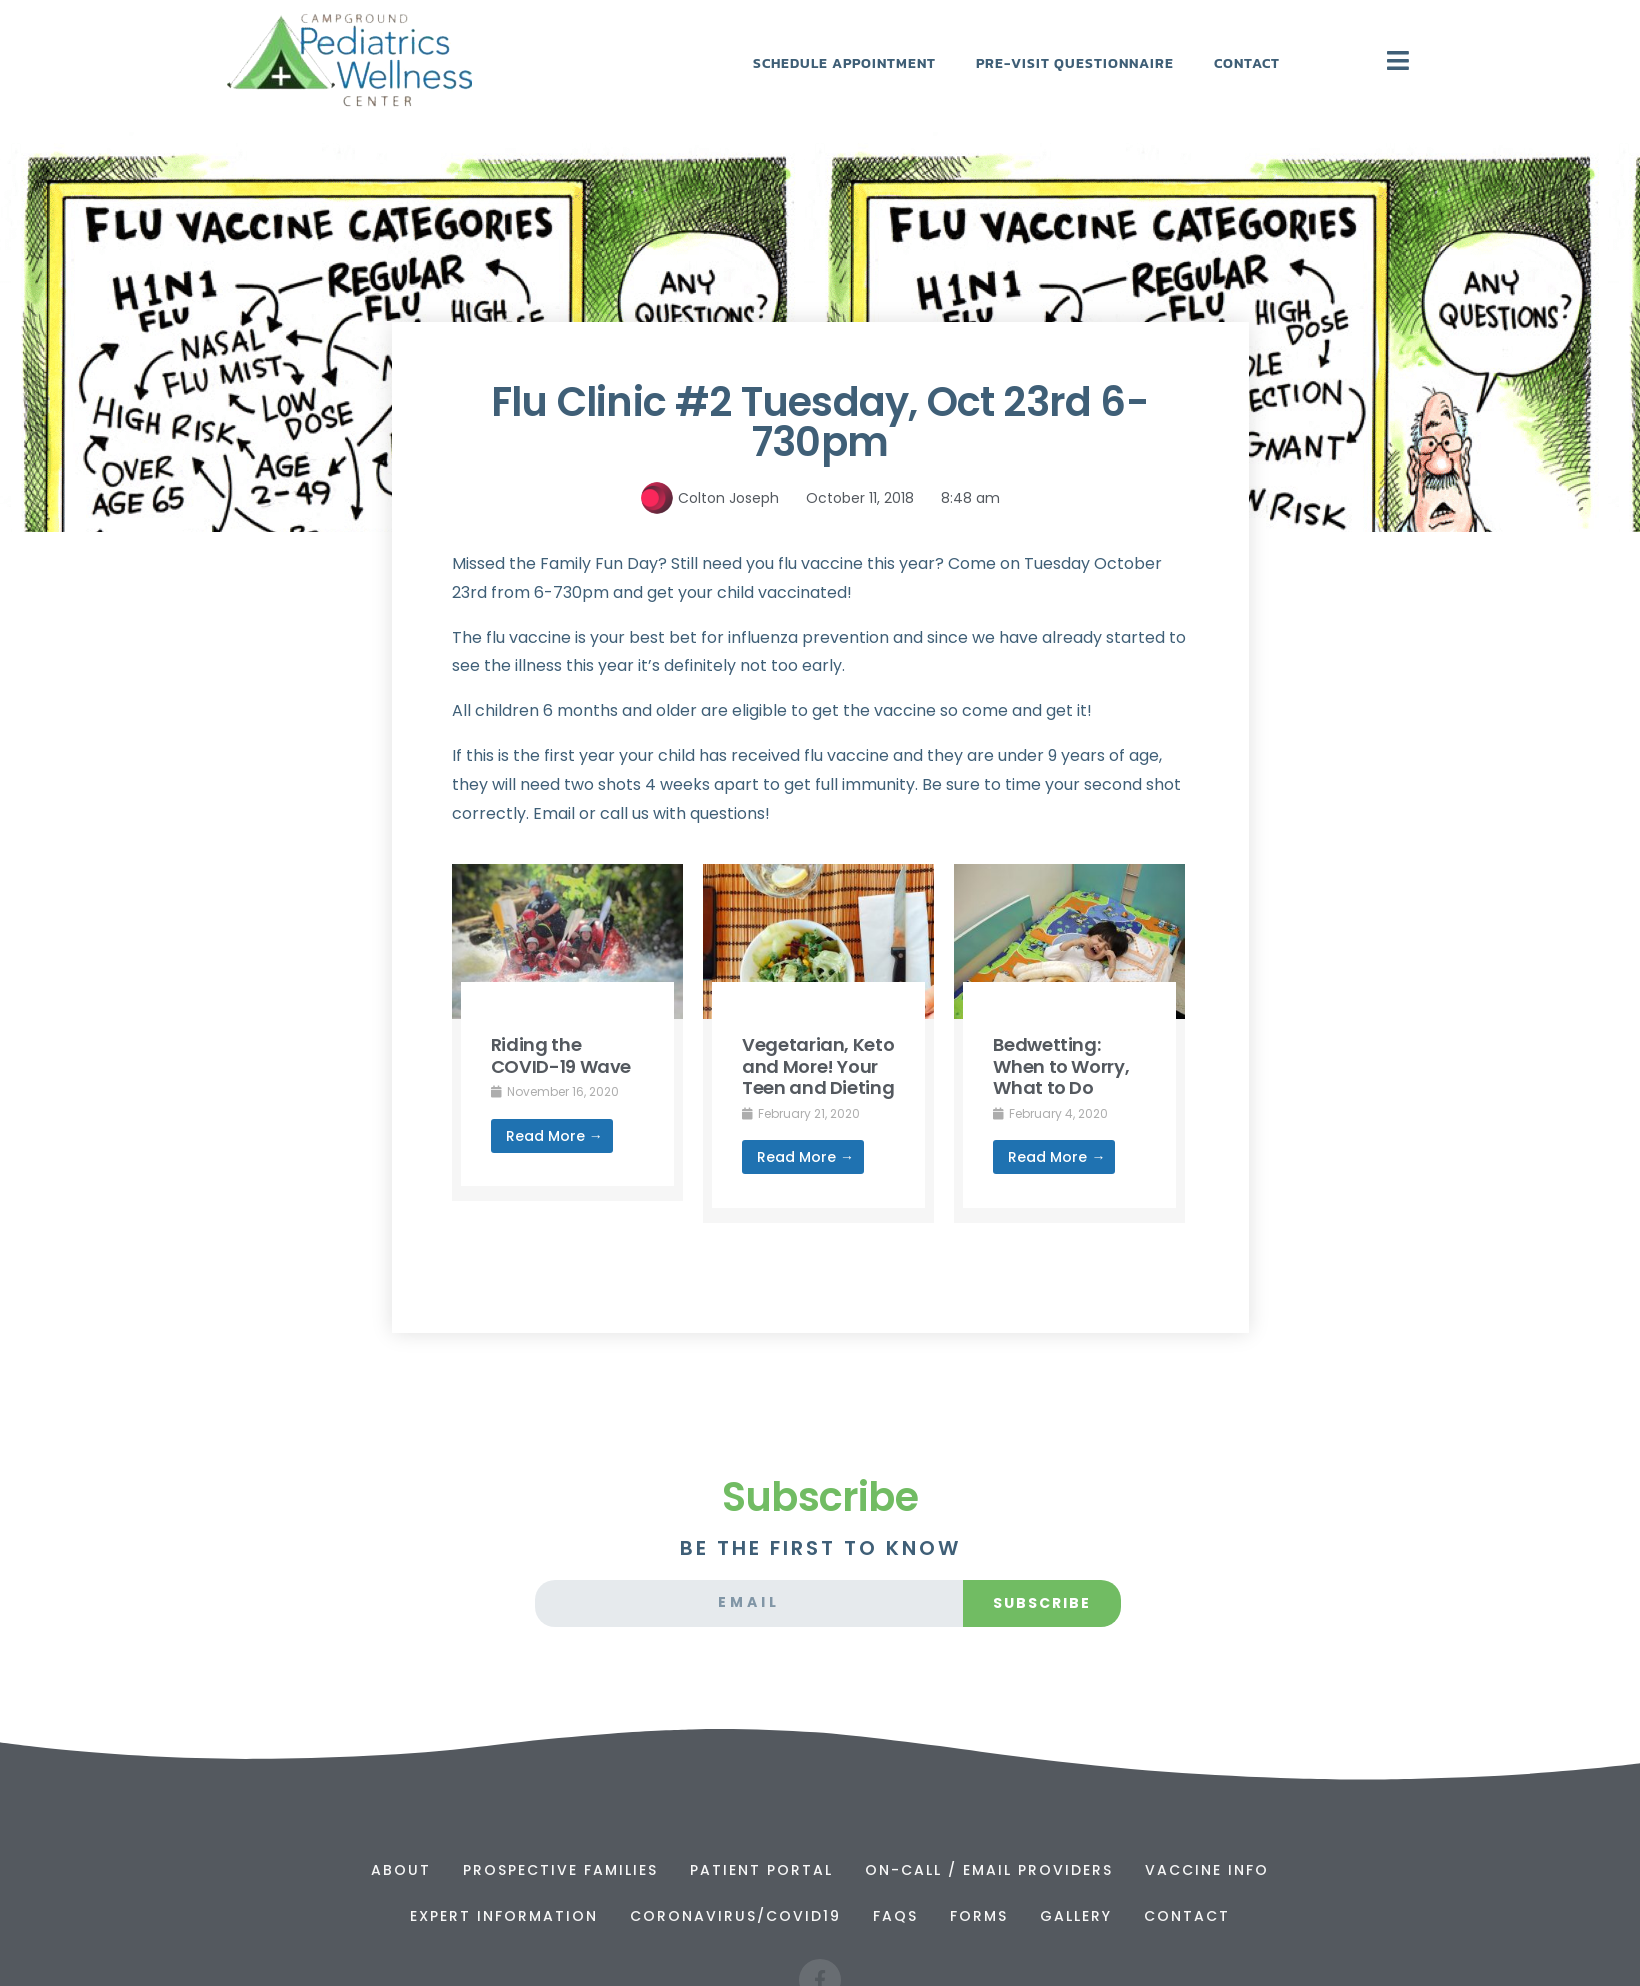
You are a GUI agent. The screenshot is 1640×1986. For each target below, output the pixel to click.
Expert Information (504, 1916)
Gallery (1076, 1916)
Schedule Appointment (844, 63)
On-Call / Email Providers (989, 1870)
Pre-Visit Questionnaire (1075, 63)
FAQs (895, 1916)
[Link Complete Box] (567, 1032)
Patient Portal (761, 1870)
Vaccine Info (1207, 1870)
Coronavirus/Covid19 (735, 1916)
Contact (1247, 63)
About (401, 1870)
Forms (979, 1916)
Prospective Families (560, 1870)
